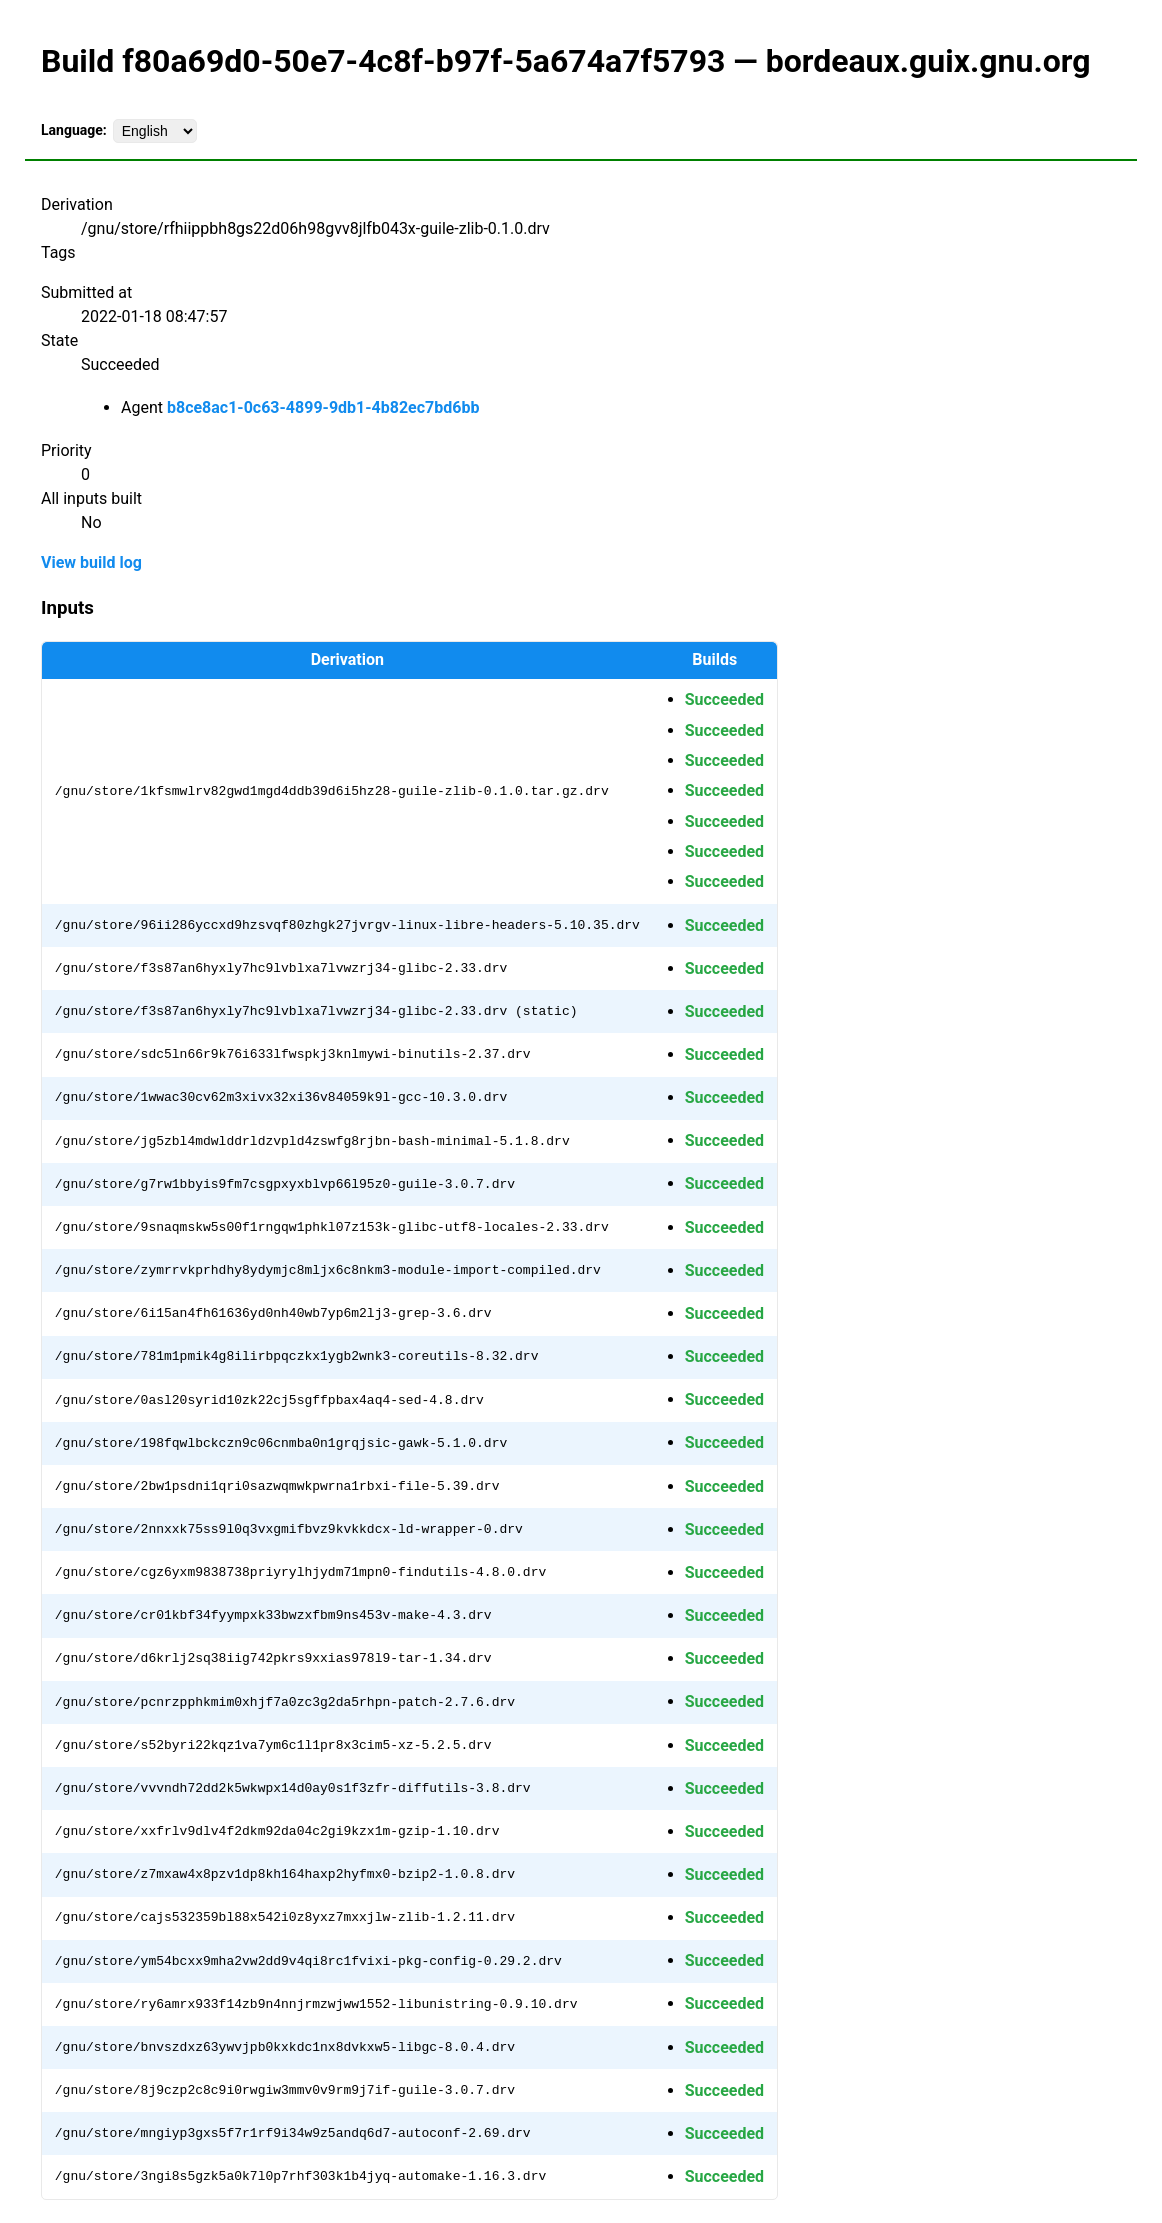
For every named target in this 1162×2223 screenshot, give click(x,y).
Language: (74, 130)
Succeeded (724, 699)
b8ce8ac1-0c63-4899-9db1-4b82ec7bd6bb (323, 407)
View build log (91, 562)
